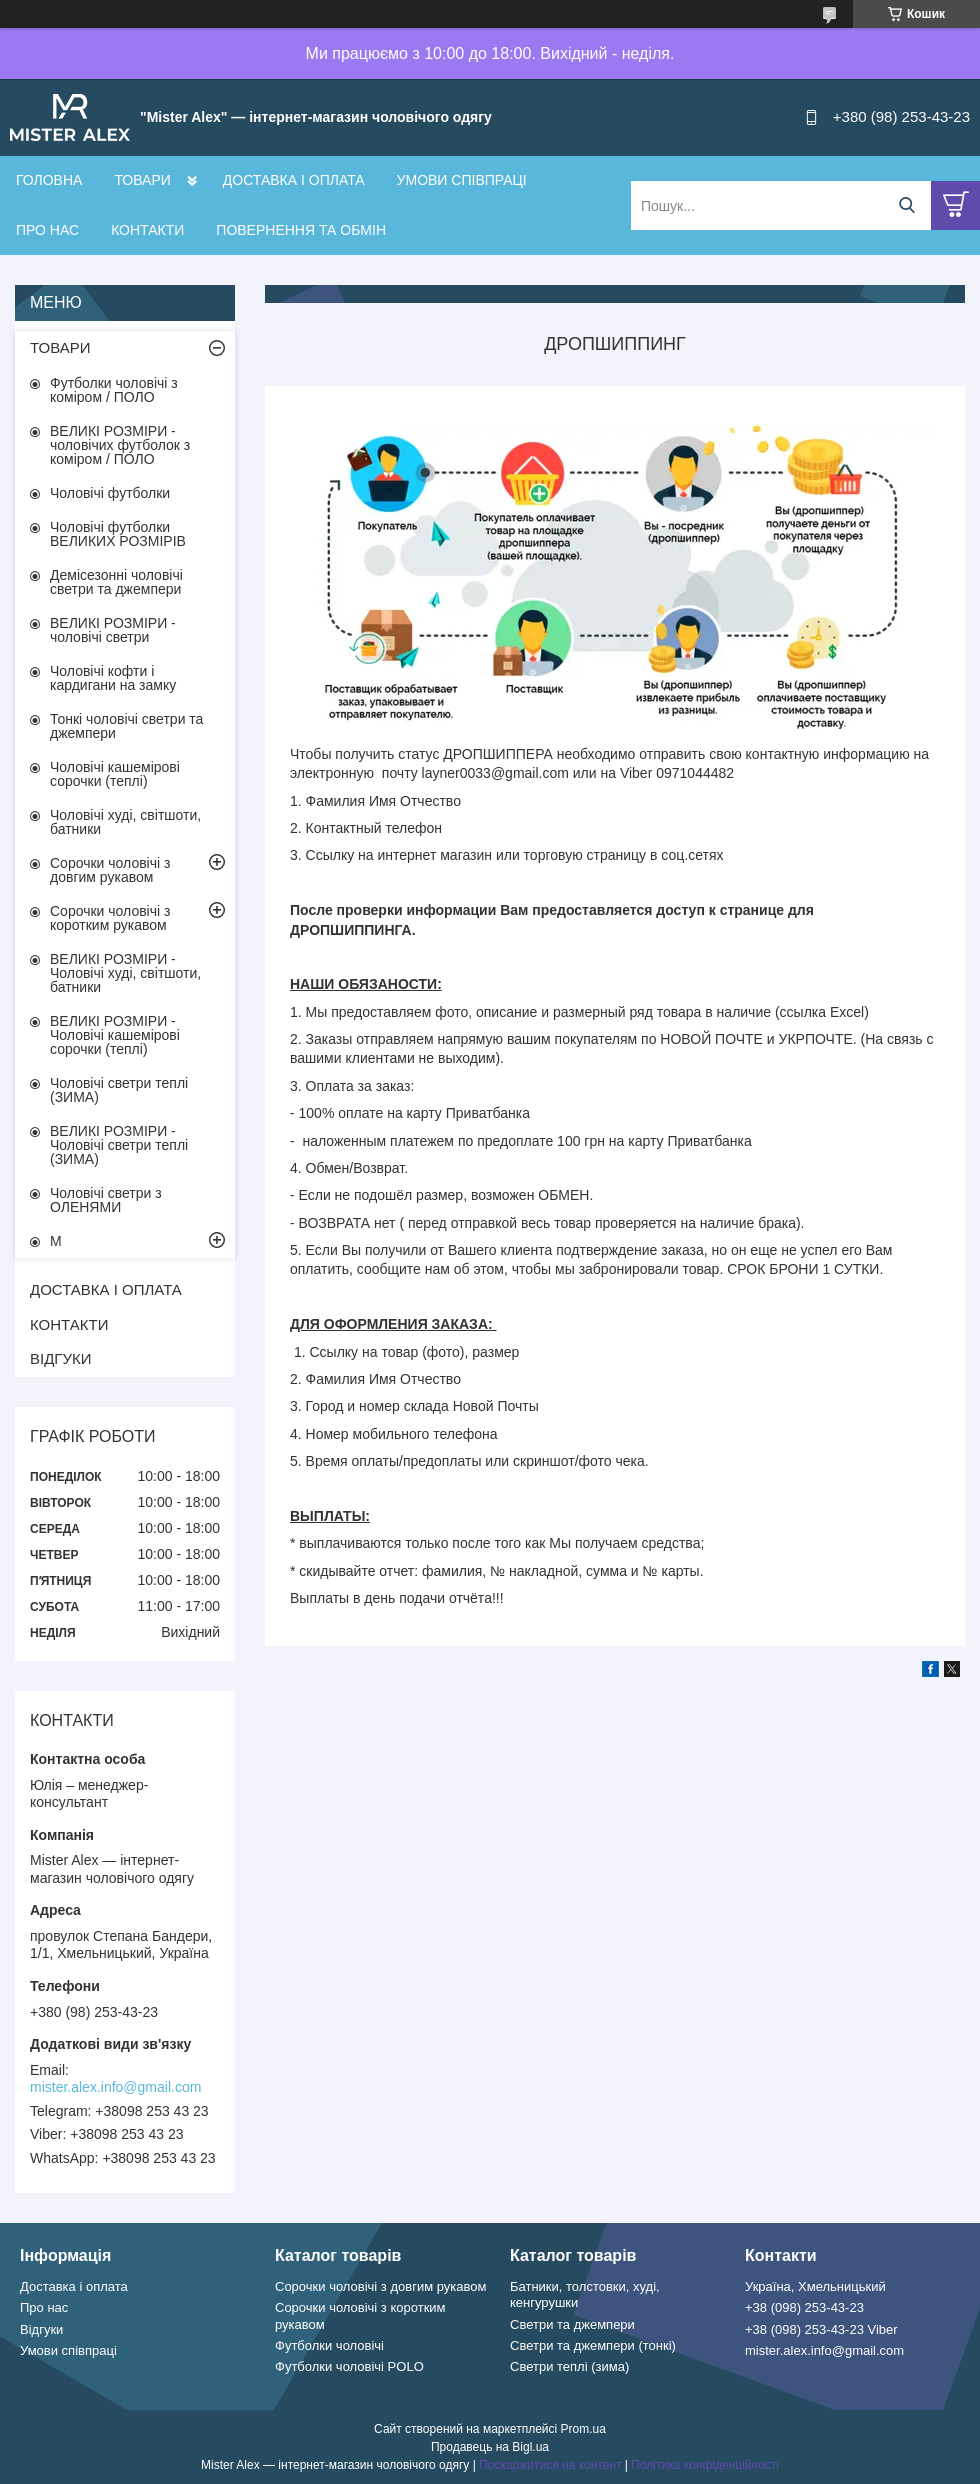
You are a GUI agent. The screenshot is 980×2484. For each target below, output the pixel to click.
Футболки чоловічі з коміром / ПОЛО (114, 390)
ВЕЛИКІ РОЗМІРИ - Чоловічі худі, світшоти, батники (125, 973)
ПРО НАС (47, 230)
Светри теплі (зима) (569, 2366)
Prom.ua (583, 2429)
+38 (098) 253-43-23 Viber (821, 2329)
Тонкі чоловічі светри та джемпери (126, 726)
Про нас (44, 2307)
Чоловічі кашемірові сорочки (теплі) (115, 774)
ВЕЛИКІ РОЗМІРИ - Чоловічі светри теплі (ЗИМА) (119, 1145)
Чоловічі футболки (110, 493)
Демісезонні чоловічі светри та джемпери (116, 582)
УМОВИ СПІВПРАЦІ (462, 180)
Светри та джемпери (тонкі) (593, 2345)
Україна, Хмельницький (815, 2286)
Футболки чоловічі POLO (349, 2366)
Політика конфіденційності (705, 2465)
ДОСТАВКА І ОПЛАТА (294, 180)
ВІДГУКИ (61, 1358)
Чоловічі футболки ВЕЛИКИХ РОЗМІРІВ (118, 534)
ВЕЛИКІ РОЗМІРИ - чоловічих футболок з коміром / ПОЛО (120, 445)
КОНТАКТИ (147, 230)
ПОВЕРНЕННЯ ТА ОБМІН (301, 230)
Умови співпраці (68, 2350)
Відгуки (41, 2329)
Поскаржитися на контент (550, 2465)
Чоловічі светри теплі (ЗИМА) (119, 1090)
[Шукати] (906, 205)
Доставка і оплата (74, 2286)
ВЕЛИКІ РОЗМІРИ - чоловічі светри (113, 630)
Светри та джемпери (572, 2324)
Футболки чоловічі (329, 2345)
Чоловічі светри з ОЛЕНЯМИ (106, 1200)
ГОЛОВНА (49, 180)
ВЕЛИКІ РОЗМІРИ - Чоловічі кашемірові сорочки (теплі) (115, 1035)
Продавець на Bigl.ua (490, 2447)
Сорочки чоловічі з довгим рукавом (110, 870)
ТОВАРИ (142, 180)
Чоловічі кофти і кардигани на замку (113, 678)
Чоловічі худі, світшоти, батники (125, 822)
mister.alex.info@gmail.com (115, 2087)
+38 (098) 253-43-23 (804, 2307)
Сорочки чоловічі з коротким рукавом (110, 918)
